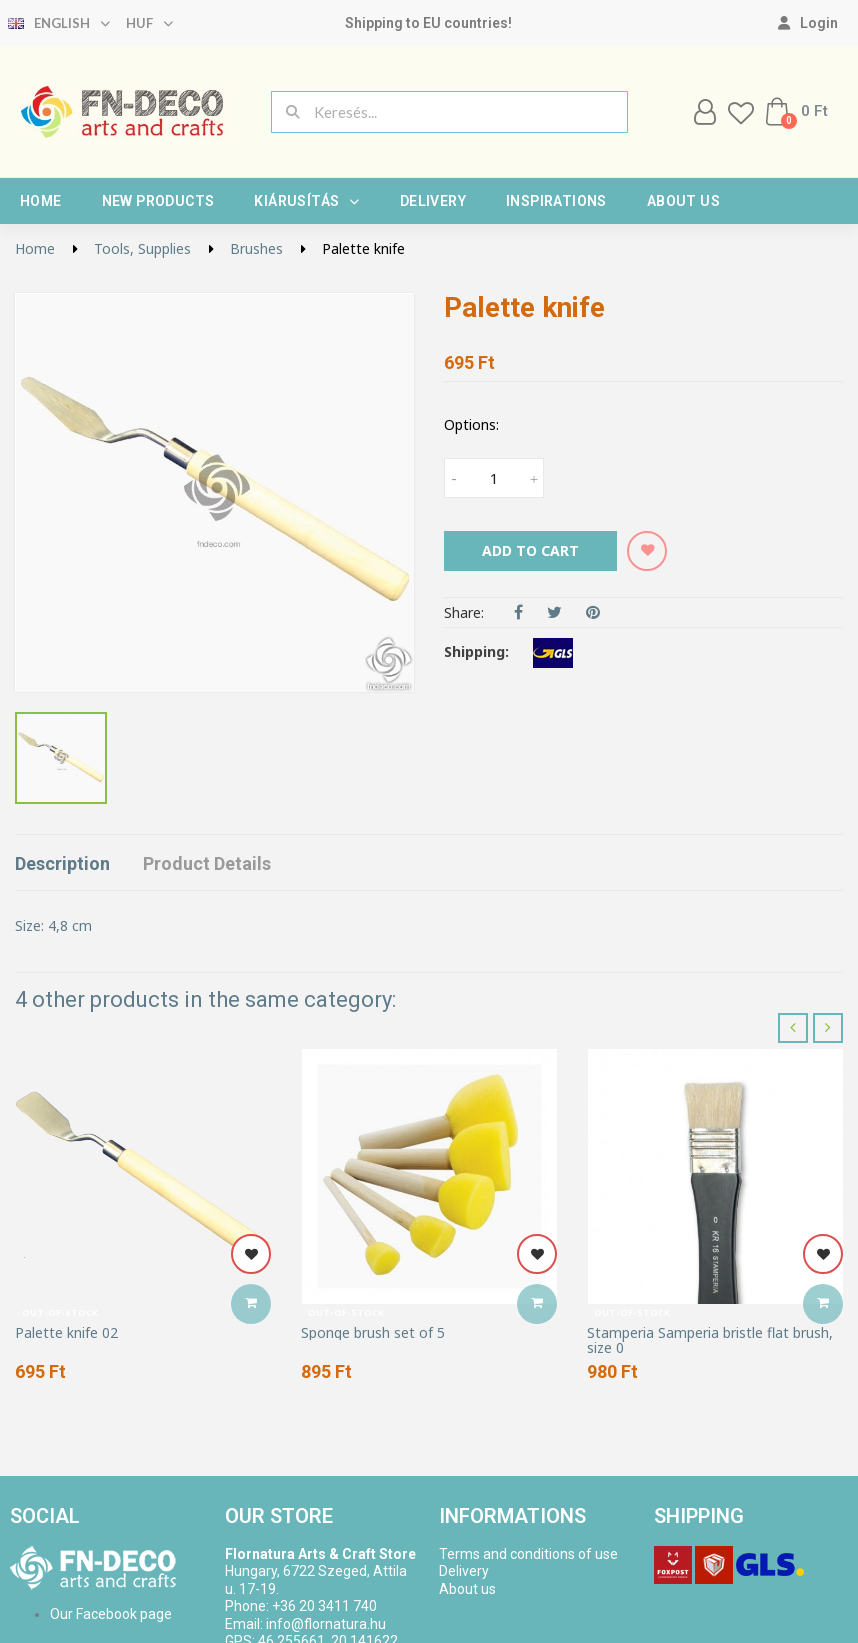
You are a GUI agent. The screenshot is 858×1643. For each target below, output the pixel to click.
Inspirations (556, 201)
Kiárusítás (306, 201)
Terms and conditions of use (528, 1554)
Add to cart (530, 550)
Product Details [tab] (207, 863)
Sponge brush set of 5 (373, 1332)
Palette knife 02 (66, 1332)
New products (158, 201)
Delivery (433, 201)
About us (683, 201)
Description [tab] (62, 863)
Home (41, 201)
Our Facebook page (111, 1614)
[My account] (808, 23)
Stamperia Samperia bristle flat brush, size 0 (710, 1340)
